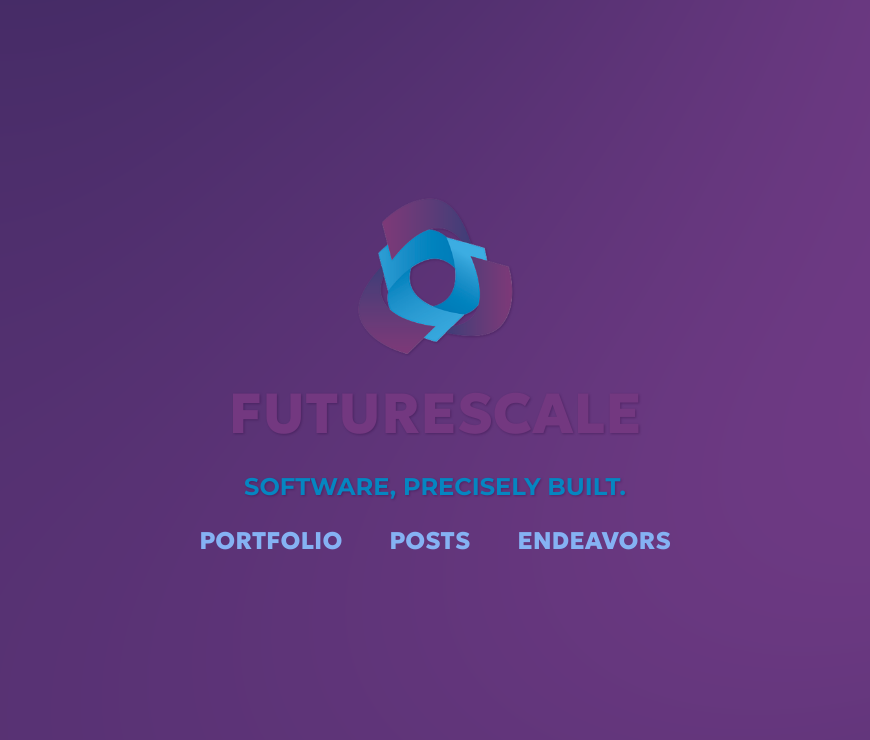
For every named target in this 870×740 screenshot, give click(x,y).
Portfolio (270, 539)
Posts (429, 539)
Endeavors (594, 539)
